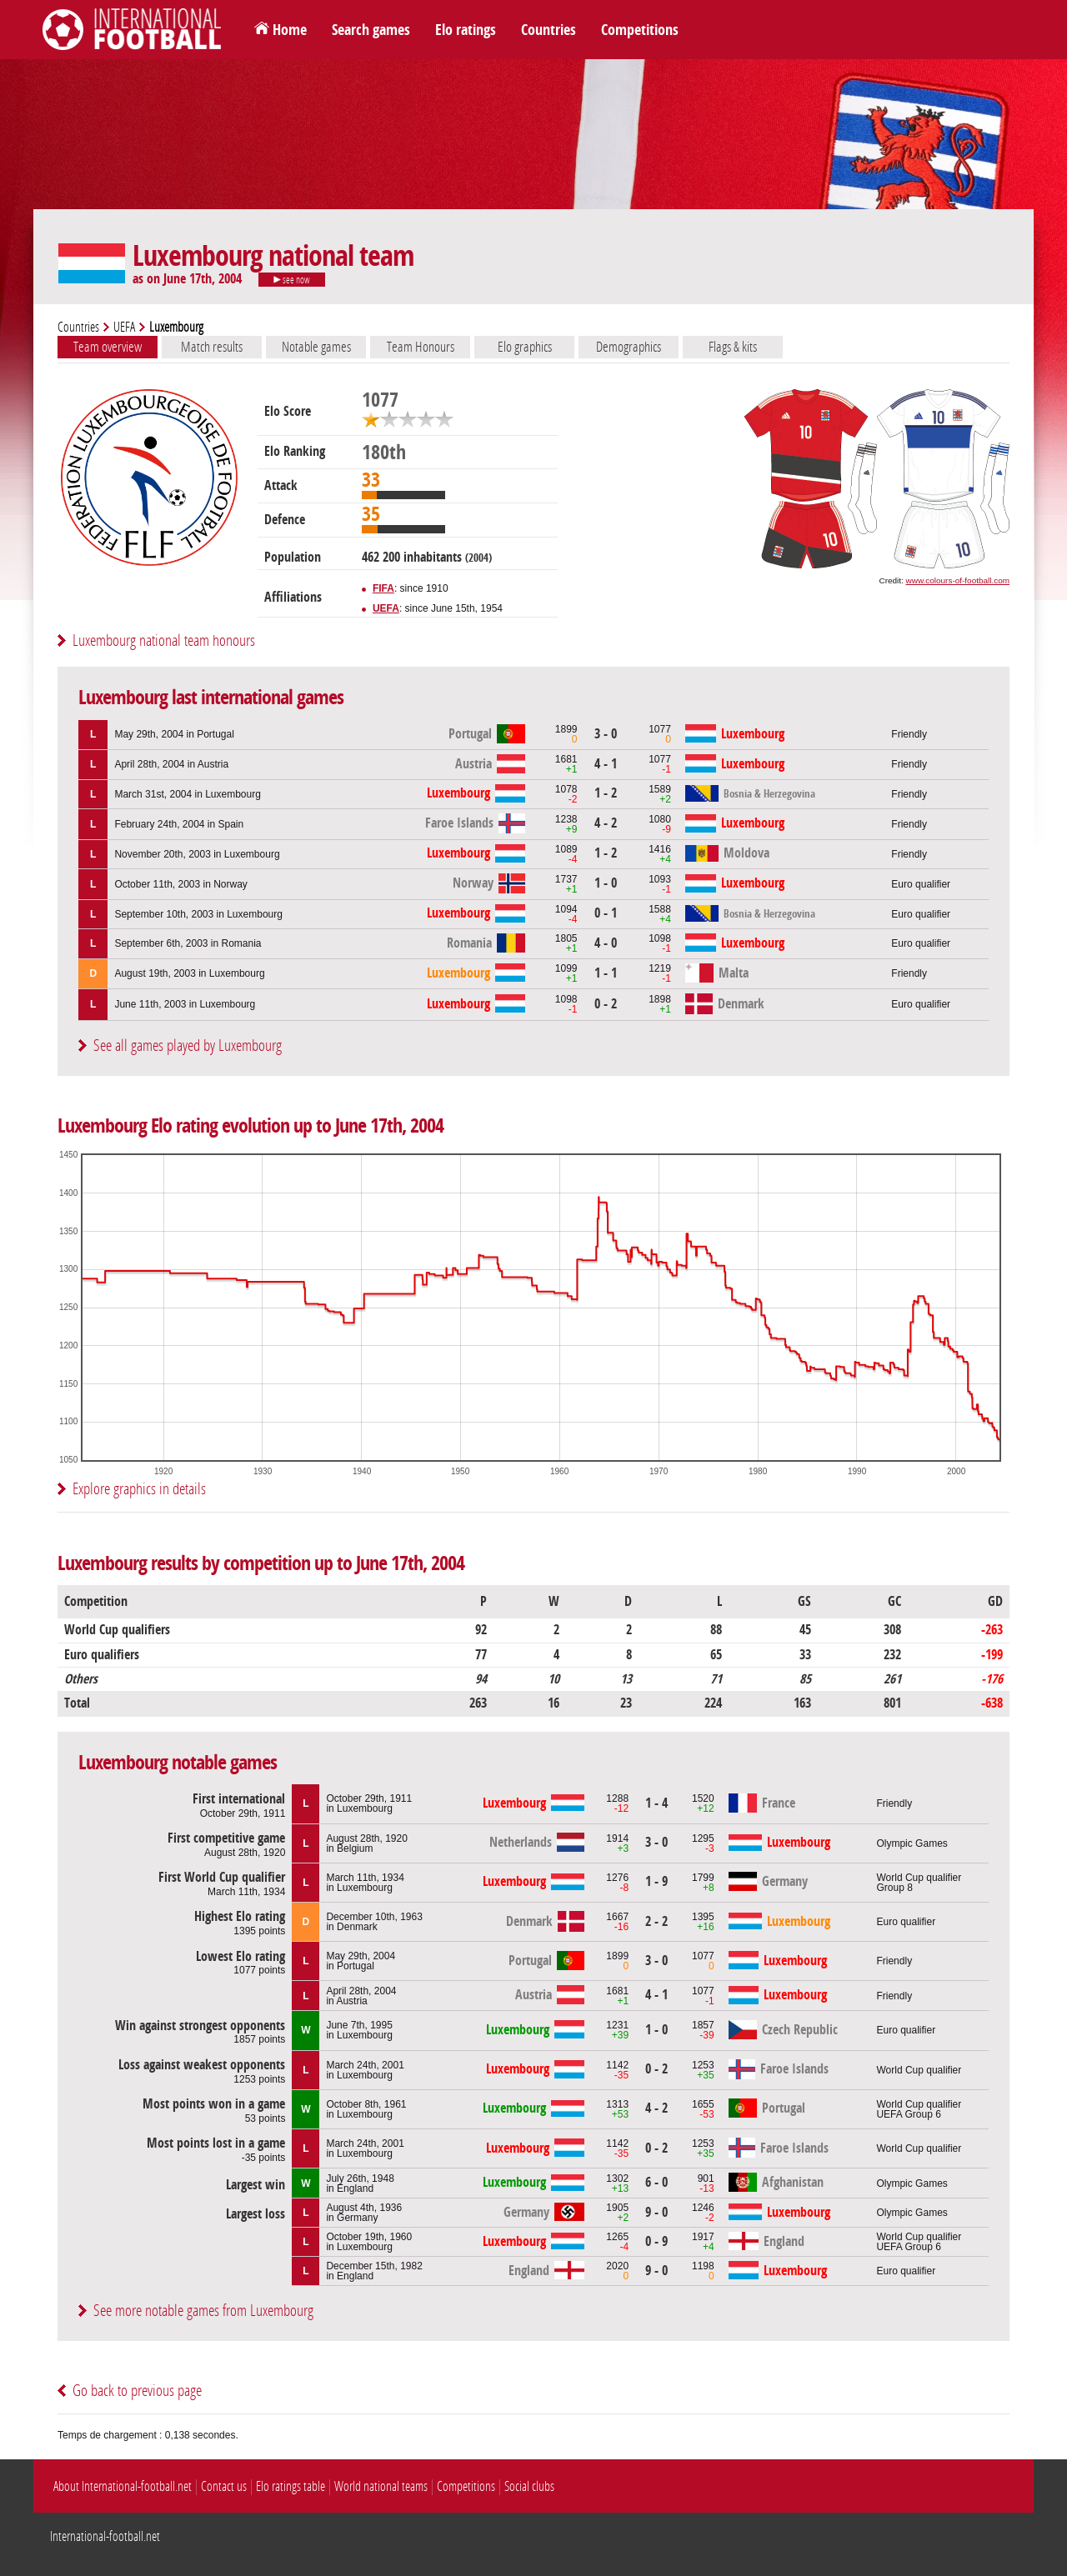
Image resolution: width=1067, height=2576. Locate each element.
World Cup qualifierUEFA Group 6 (918, 2109)
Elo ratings (465, 30)
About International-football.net (122, 2486)
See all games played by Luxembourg (187, 1045)
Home (290, 30)
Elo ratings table (290, 2486)
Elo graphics (525, 346)
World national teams (381, 2486)
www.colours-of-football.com (957, 580)
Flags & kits (733, 346)
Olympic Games (911, 1843)
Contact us (224, 2486)
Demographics (628, 346)
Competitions (640, 30)
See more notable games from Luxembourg (203, 2310)
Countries (548, 30)
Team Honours (420, 346)
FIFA (383, 588)
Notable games (316, 346)
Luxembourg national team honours (164, 640)
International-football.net (105, 2536)
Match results (212, 346)
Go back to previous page (137, 2390)
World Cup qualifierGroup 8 (918, 1882)
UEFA (124, 327)
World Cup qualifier (918, 2070)
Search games (371, 30)
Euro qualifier (920, 884)
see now (291, 280)
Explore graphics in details (139, 1488)
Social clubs (529, 2486)
